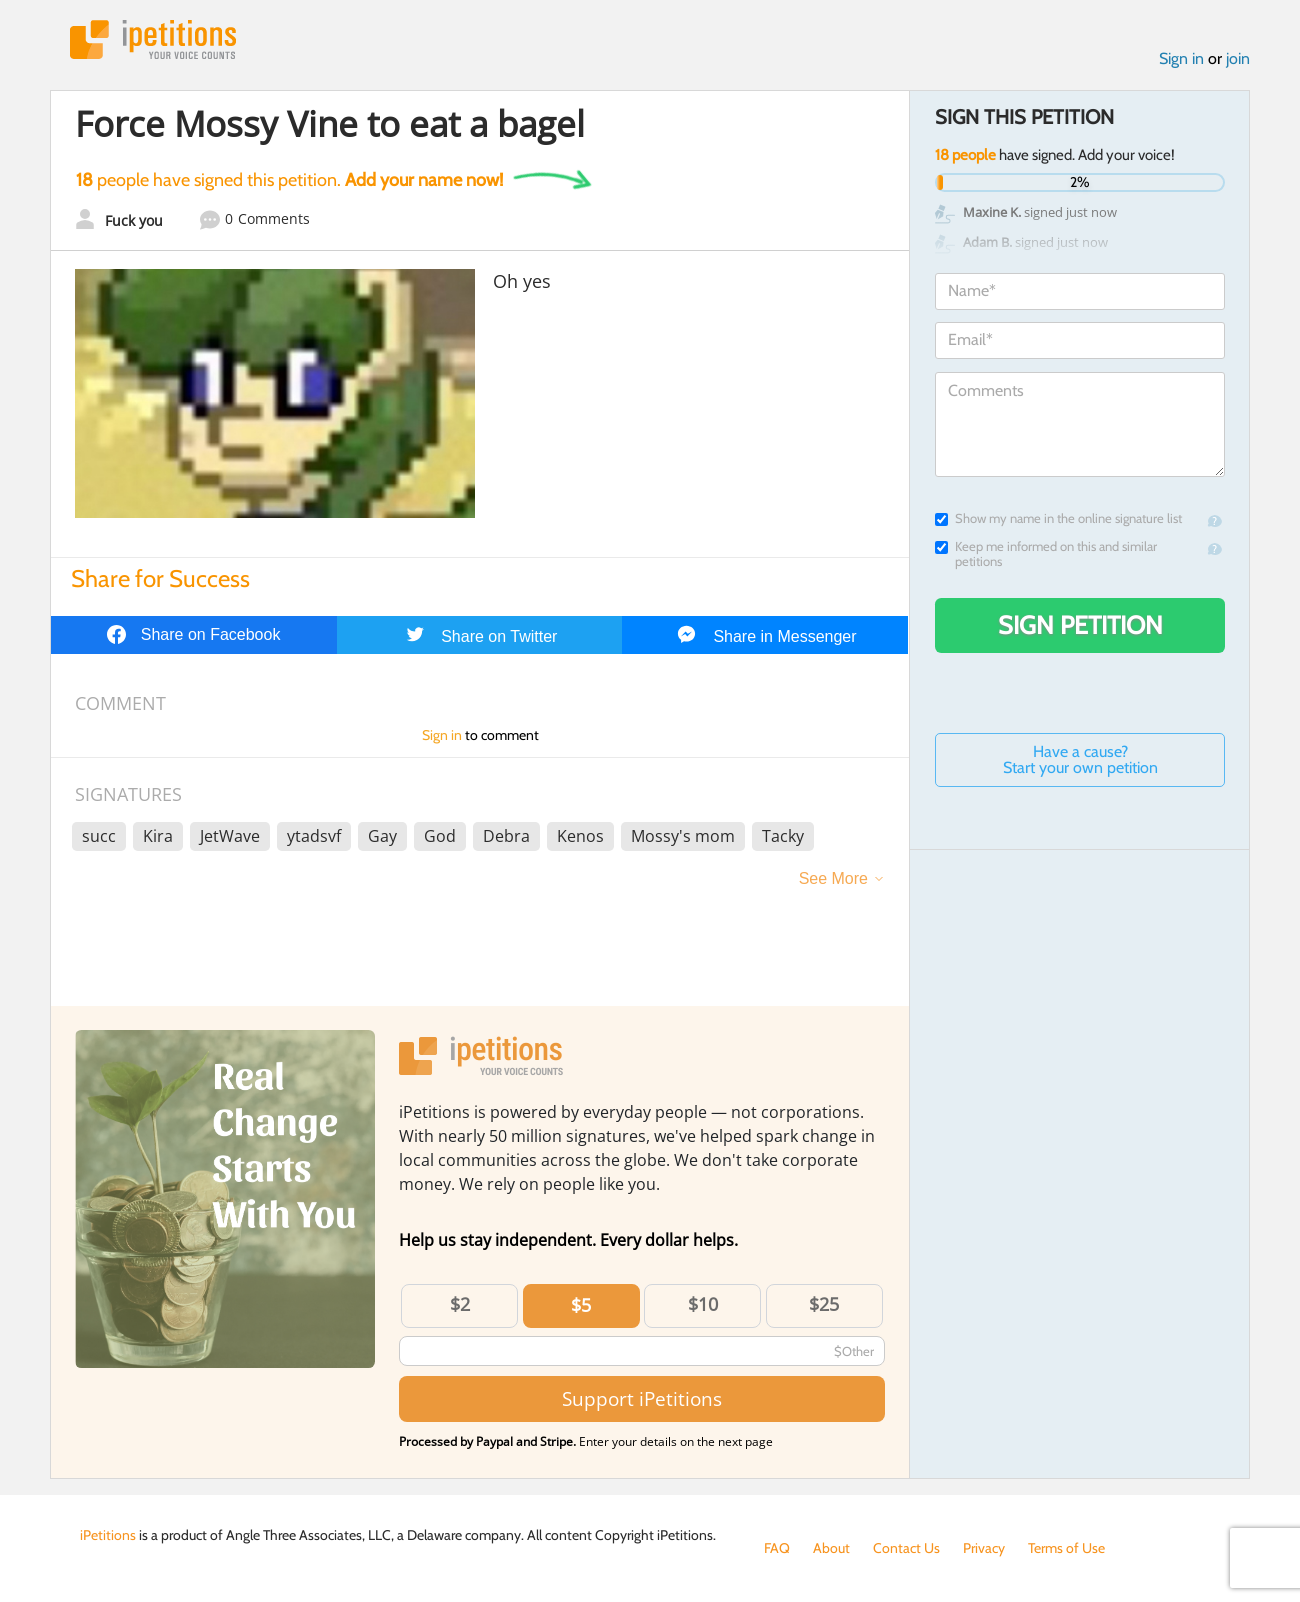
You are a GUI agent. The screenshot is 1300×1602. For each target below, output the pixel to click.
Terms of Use (1066, 1548)
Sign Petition (1080, 625)
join (1238, 58)
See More (833, 878)
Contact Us (906, 1548)
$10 (703, 1304)
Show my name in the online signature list (1058, 518)
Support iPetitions (642, 1398)
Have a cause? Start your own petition (1080, 759)
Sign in (1181, 58)
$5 (581, 1305)
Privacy (984, 1548)
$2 (460, 1304)
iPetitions (153, 39)
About (831, 1548)
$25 (824, 1304)
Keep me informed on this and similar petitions (1046, 554)
